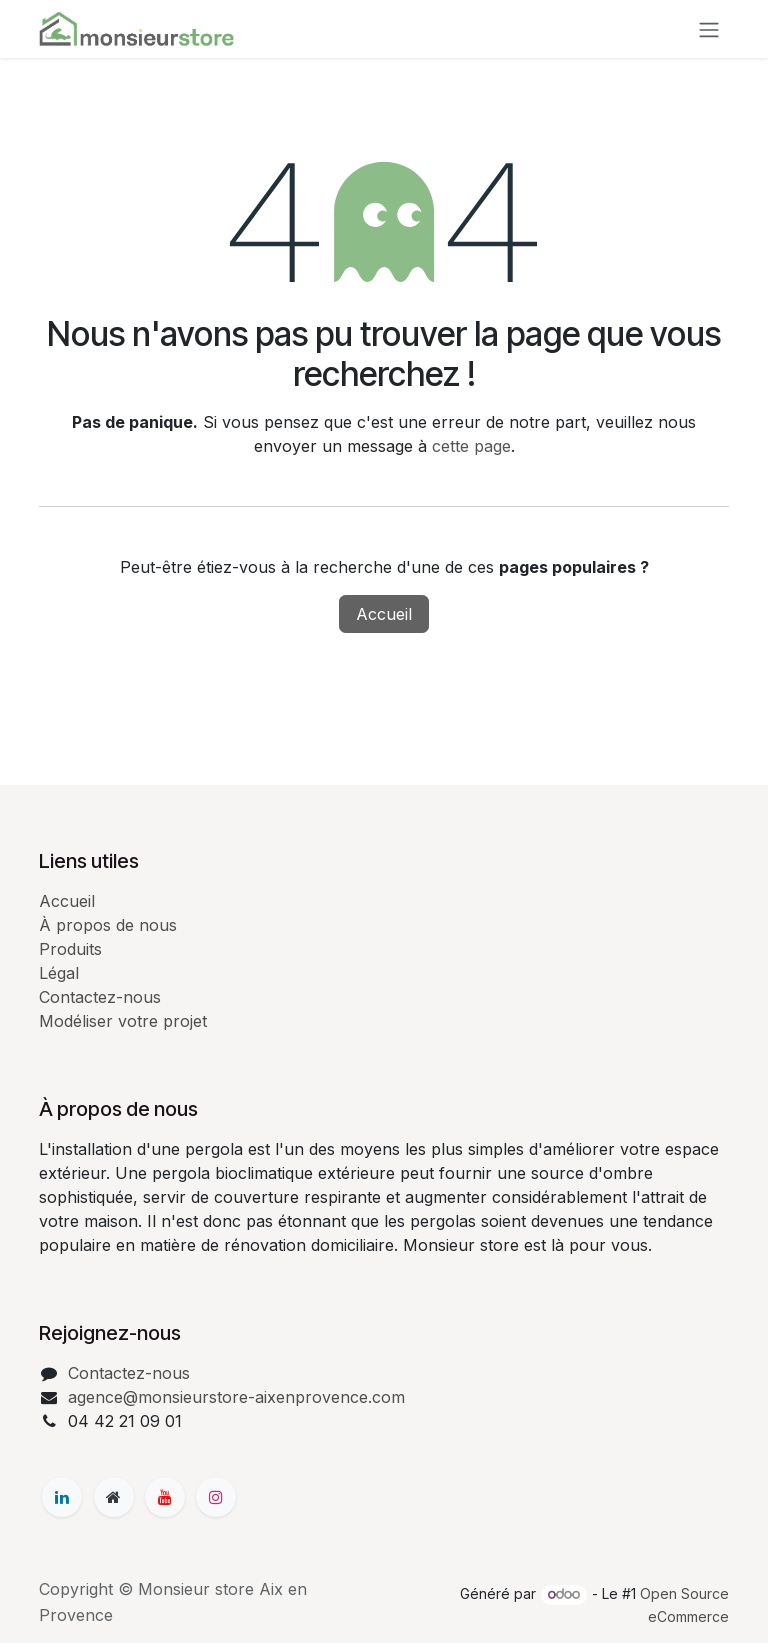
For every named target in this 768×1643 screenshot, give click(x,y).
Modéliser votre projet (123, 1021)
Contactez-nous (100, 997)
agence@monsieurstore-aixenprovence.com (236, 1397)
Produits (70, 949)
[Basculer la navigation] (709, 29)
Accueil (384, 614)
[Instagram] (216, 1497)
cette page (471, 446)
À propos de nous (108, 925)
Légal (59, 973)
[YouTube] (165, 1497)
